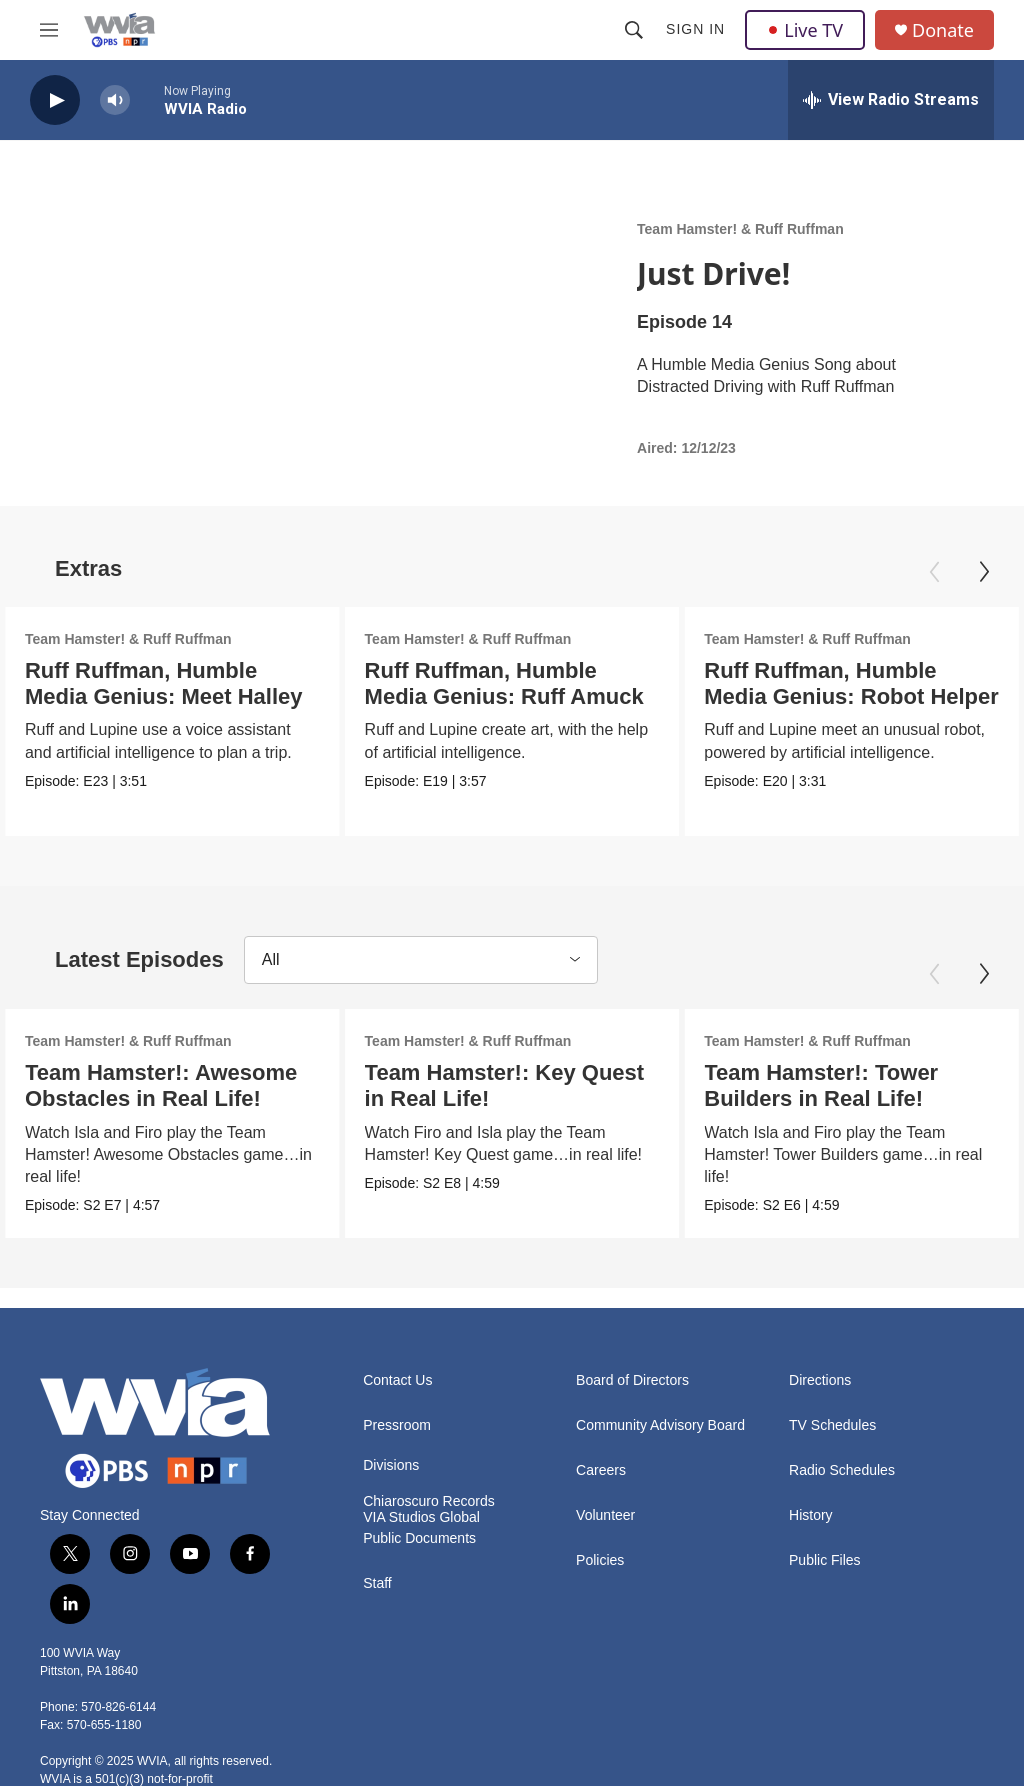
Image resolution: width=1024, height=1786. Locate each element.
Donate (943, 30)
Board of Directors (632, 1380)
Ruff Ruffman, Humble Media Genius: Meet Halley (164, 683)
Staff (377, 1583)
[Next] (984, 572)
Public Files (825, 1560)
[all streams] (891, 100)
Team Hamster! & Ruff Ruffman (740, 229)
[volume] (115, 100)
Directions (820, 1380)
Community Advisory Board (660, 1425)
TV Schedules (832, 1425)
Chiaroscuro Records (429, 1501)
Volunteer (605, 1515)
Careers (601, 1470)
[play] (55, 100)
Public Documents (419, 1538)
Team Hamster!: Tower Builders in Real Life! (821, 1085)
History (811, 1515)
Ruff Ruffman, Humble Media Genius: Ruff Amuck (505, 683)
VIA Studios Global (421, 1517)
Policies (600, 1560)
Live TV (805, 30)
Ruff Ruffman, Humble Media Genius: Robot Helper (850, 683)
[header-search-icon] (634, 30)
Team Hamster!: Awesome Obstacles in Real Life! (161, 1085)
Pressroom (397, 1425)
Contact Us (397, 1380)
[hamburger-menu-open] (49, 30)
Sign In (695, 29)
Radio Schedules (842, 1470)
